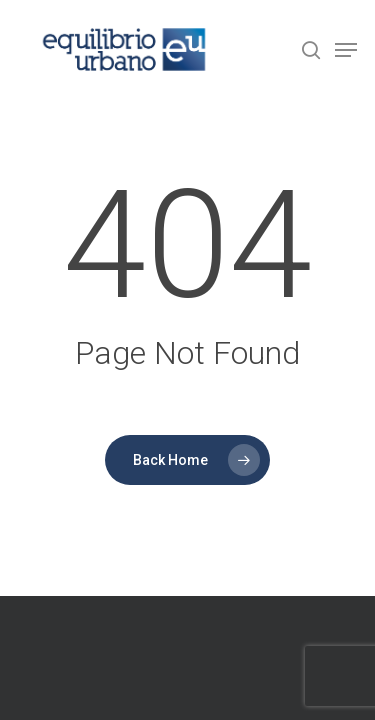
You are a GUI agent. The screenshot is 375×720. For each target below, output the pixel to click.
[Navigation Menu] (346, 50)
